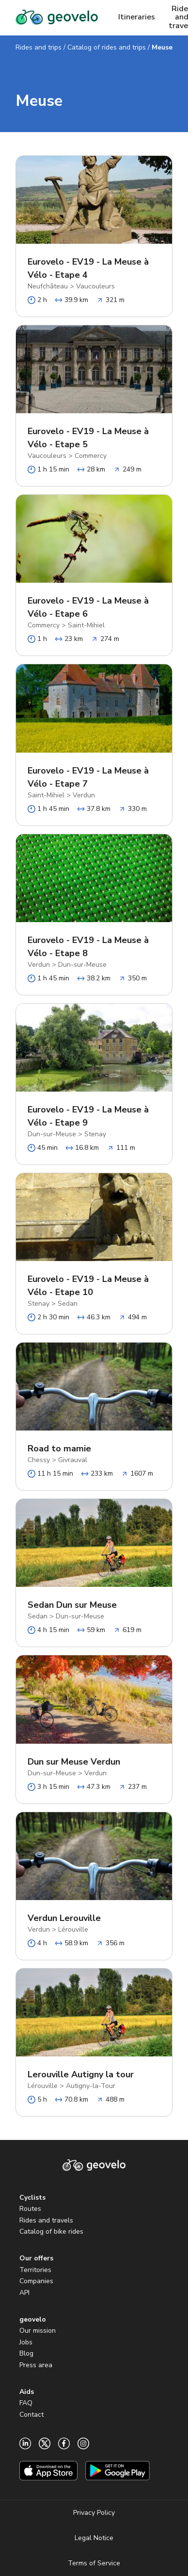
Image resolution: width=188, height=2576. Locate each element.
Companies (36, 2281)
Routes (30, 2208)
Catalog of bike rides (51, 2231)
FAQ (25, 2403)
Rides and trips (39, 47)
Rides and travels (46, 2220)
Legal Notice (94, 2537)
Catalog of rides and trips (106, 47)
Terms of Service (94, 2563)
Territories (35, 2269)
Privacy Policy (94, 2512)
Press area (35, 2365)
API (24, 2292)
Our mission (37, 2330)
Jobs (25, 2342)
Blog (26, 2353)
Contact (31, 2414)
